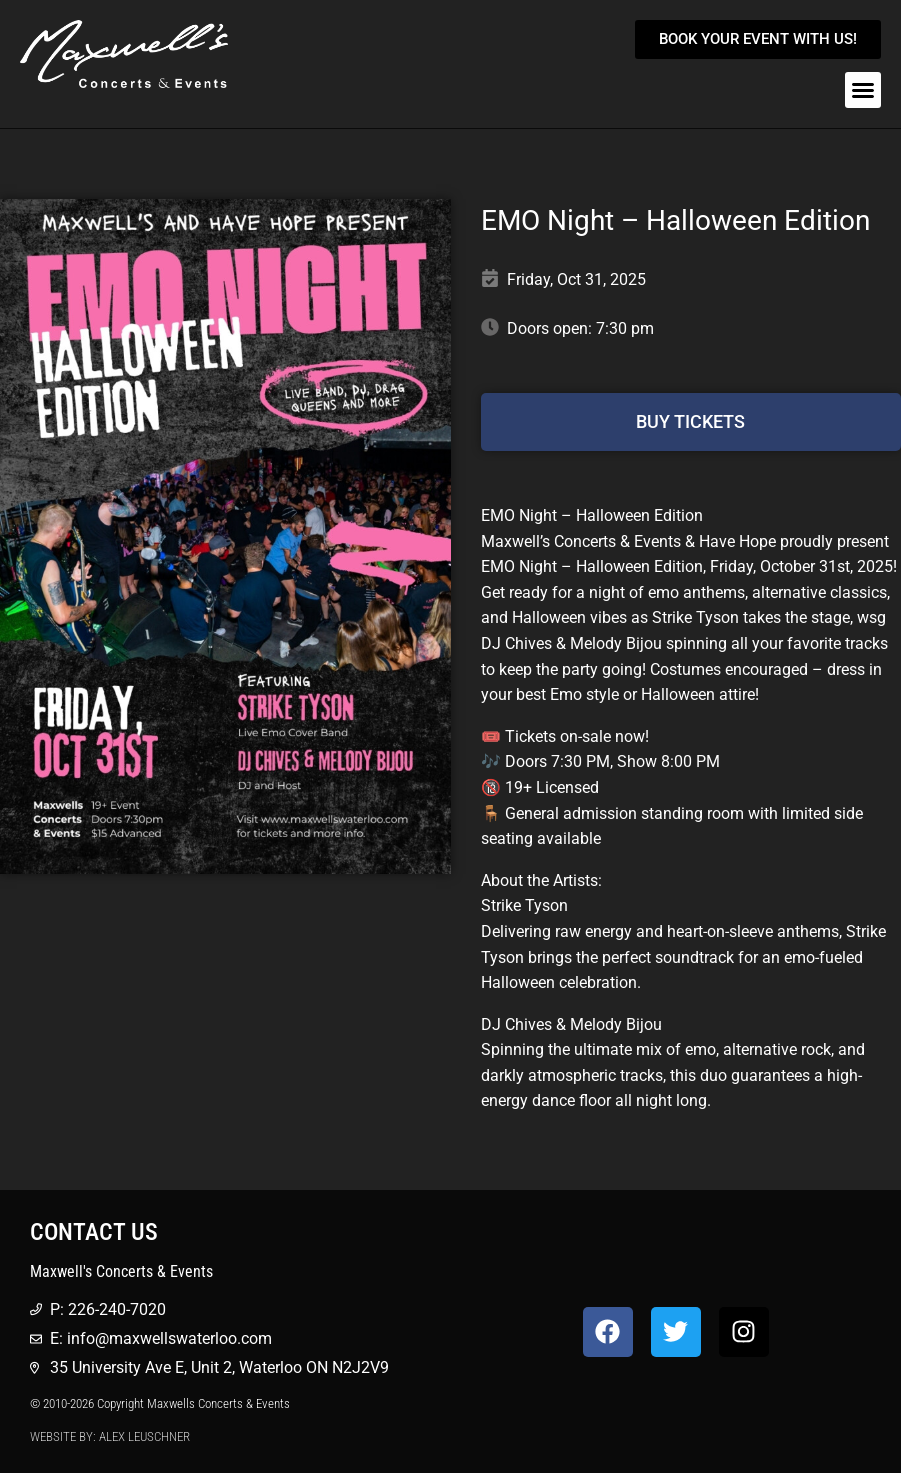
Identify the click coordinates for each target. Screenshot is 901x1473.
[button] (863, 90)
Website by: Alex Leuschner (110, 1436)
